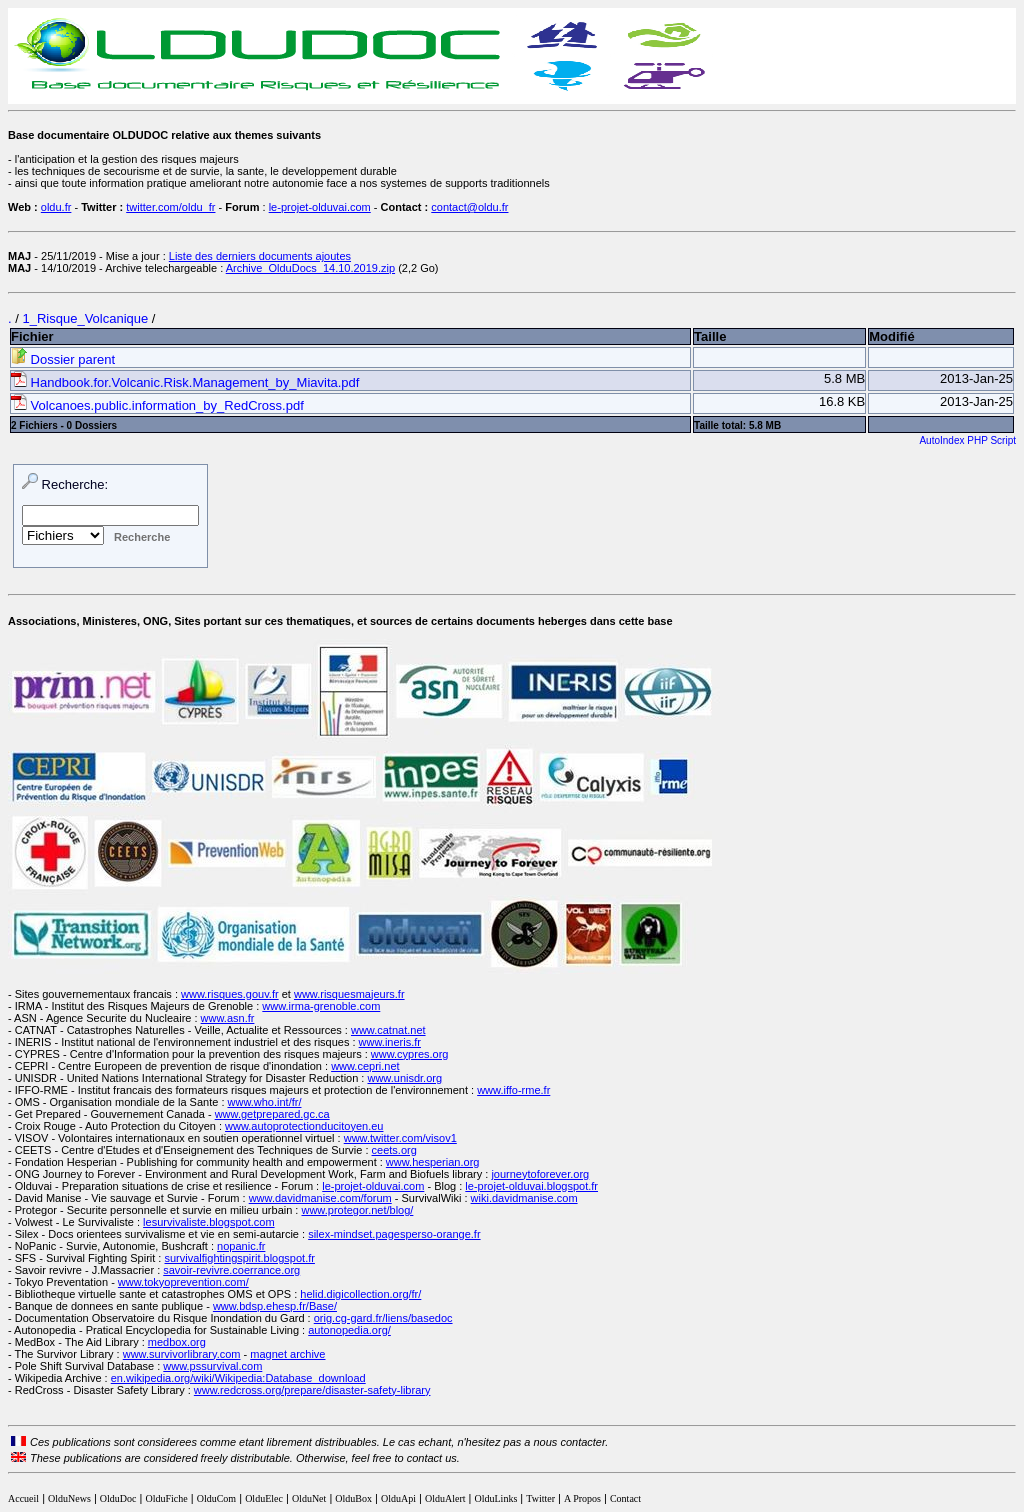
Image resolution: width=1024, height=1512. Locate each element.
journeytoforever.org (540, 1174)
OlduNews (69, 1498)
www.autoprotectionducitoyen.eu (304, 1126)
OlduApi (398, 1498)
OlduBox (353, 1498)
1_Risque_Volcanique (85, 318)
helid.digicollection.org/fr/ (360, 1294)
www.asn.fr (228, 1018)
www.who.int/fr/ (265, 1102)
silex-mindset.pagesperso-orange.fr (394, 1234)
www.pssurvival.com (212, 1366)
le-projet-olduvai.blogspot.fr (531, 1186)
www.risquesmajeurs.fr (349, 994)
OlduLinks (496, 1498)
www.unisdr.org (404, 1078)
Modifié (892, 336)
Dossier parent (63, 359)
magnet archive (287, 1354)
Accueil (23, 1498)
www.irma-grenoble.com (321, 1006)
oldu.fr (56, 207)
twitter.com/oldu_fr (170, 207)
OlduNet (309, 1498)
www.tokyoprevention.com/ (183, 1282)
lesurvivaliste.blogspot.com (208, 1222)
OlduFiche (167, 1498)
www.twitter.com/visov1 (400, 1138)
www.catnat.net (388, 1030)
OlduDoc (118, 1498)
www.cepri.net (365, 1066)
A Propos (582, 1498)
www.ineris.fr (390, 1042)
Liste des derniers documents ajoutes (260, 256)
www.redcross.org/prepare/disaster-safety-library (312, 1390)
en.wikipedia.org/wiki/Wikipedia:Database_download (238, 1378)
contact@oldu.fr (469, 207)
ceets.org (394, 1150)
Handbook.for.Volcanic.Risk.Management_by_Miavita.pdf (185, 382)
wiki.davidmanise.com (524, 1198)
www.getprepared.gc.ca (272, 1114)
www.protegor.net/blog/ (357, 1210)
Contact (625, 1498)
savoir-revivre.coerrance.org (231, 1270)
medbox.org (177, 1342)
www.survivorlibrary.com (182, 1354)
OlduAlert (445, 1498)
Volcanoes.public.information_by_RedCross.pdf (157, 405)
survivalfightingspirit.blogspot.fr (240, 1258)
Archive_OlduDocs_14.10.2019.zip (310, 268)
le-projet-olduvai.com (320, 207)
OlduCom (216, 1498)
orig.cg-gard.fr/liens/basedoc (383, 1318)
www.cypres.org (410, 1054)
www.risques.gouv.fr (230, 994)
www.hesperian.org (433, 1162)
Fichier (32, 336)
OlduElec (264, 1498)
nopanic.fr (241, 1246)
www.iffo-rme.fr (513, 1090)
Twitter (540, 1498)
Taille (710, 336)
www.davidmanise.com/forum (320, 1198)
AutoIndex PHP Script (967, 440)
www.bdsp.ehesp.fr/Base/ (275, 1306)
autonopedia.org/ (349, 1330)
